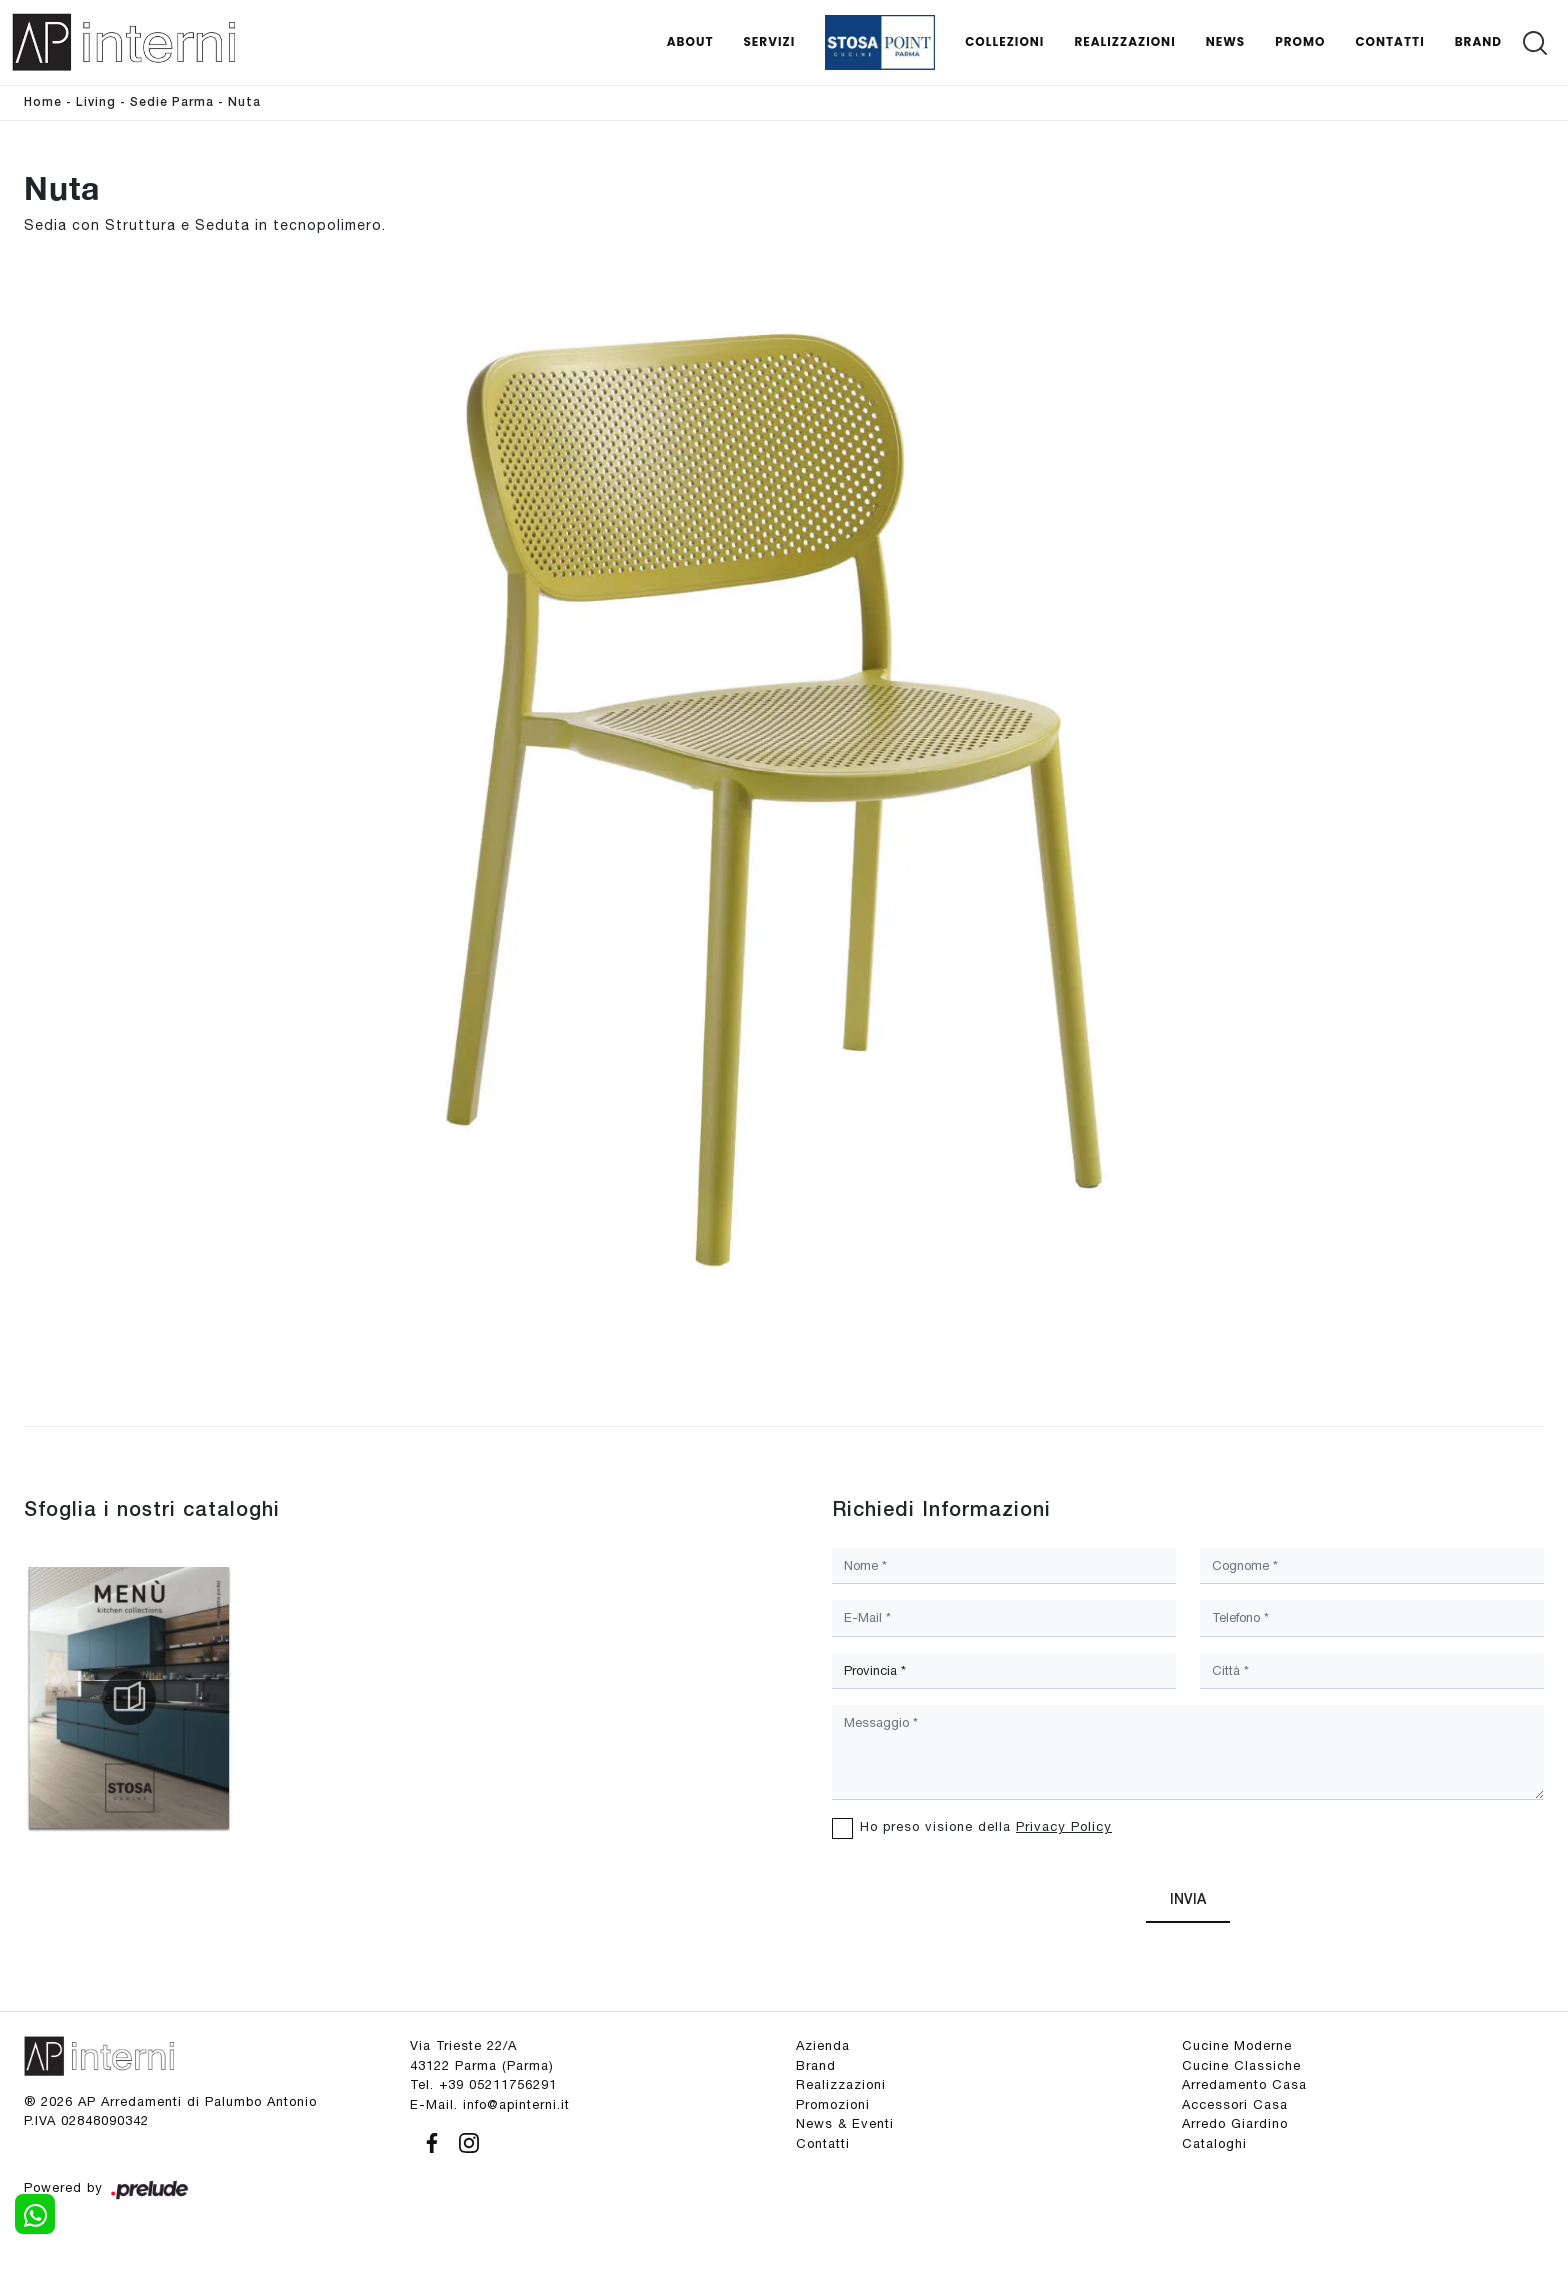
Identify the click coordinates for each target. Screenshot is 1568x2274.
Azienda (823, 2045)
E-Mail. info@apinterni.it (490, 2104)
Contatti (1389, 41)
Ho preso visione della (986, 1826)
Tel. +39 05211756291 (483, 2084)
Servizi (769, 41)
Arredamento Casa (1244, 2084)
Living (96, 102)
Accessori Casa (1235, 2104)
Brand (1478, 41)
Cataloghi (1214, 2143)
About (690, 41)
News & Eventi (845, 2123)
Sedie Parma (172, 102)
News (1226, 41)
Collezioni (1004, 41)
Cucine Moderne (1237, 2045)
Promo (1300, 41)
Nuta (244, 102)
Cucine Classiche (1241, 2065)
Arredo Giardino (1235, 2123)
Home (43, 102)
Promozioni (833, 2104)
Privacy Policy (1064, 1826)
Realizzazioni (1124, 41)
